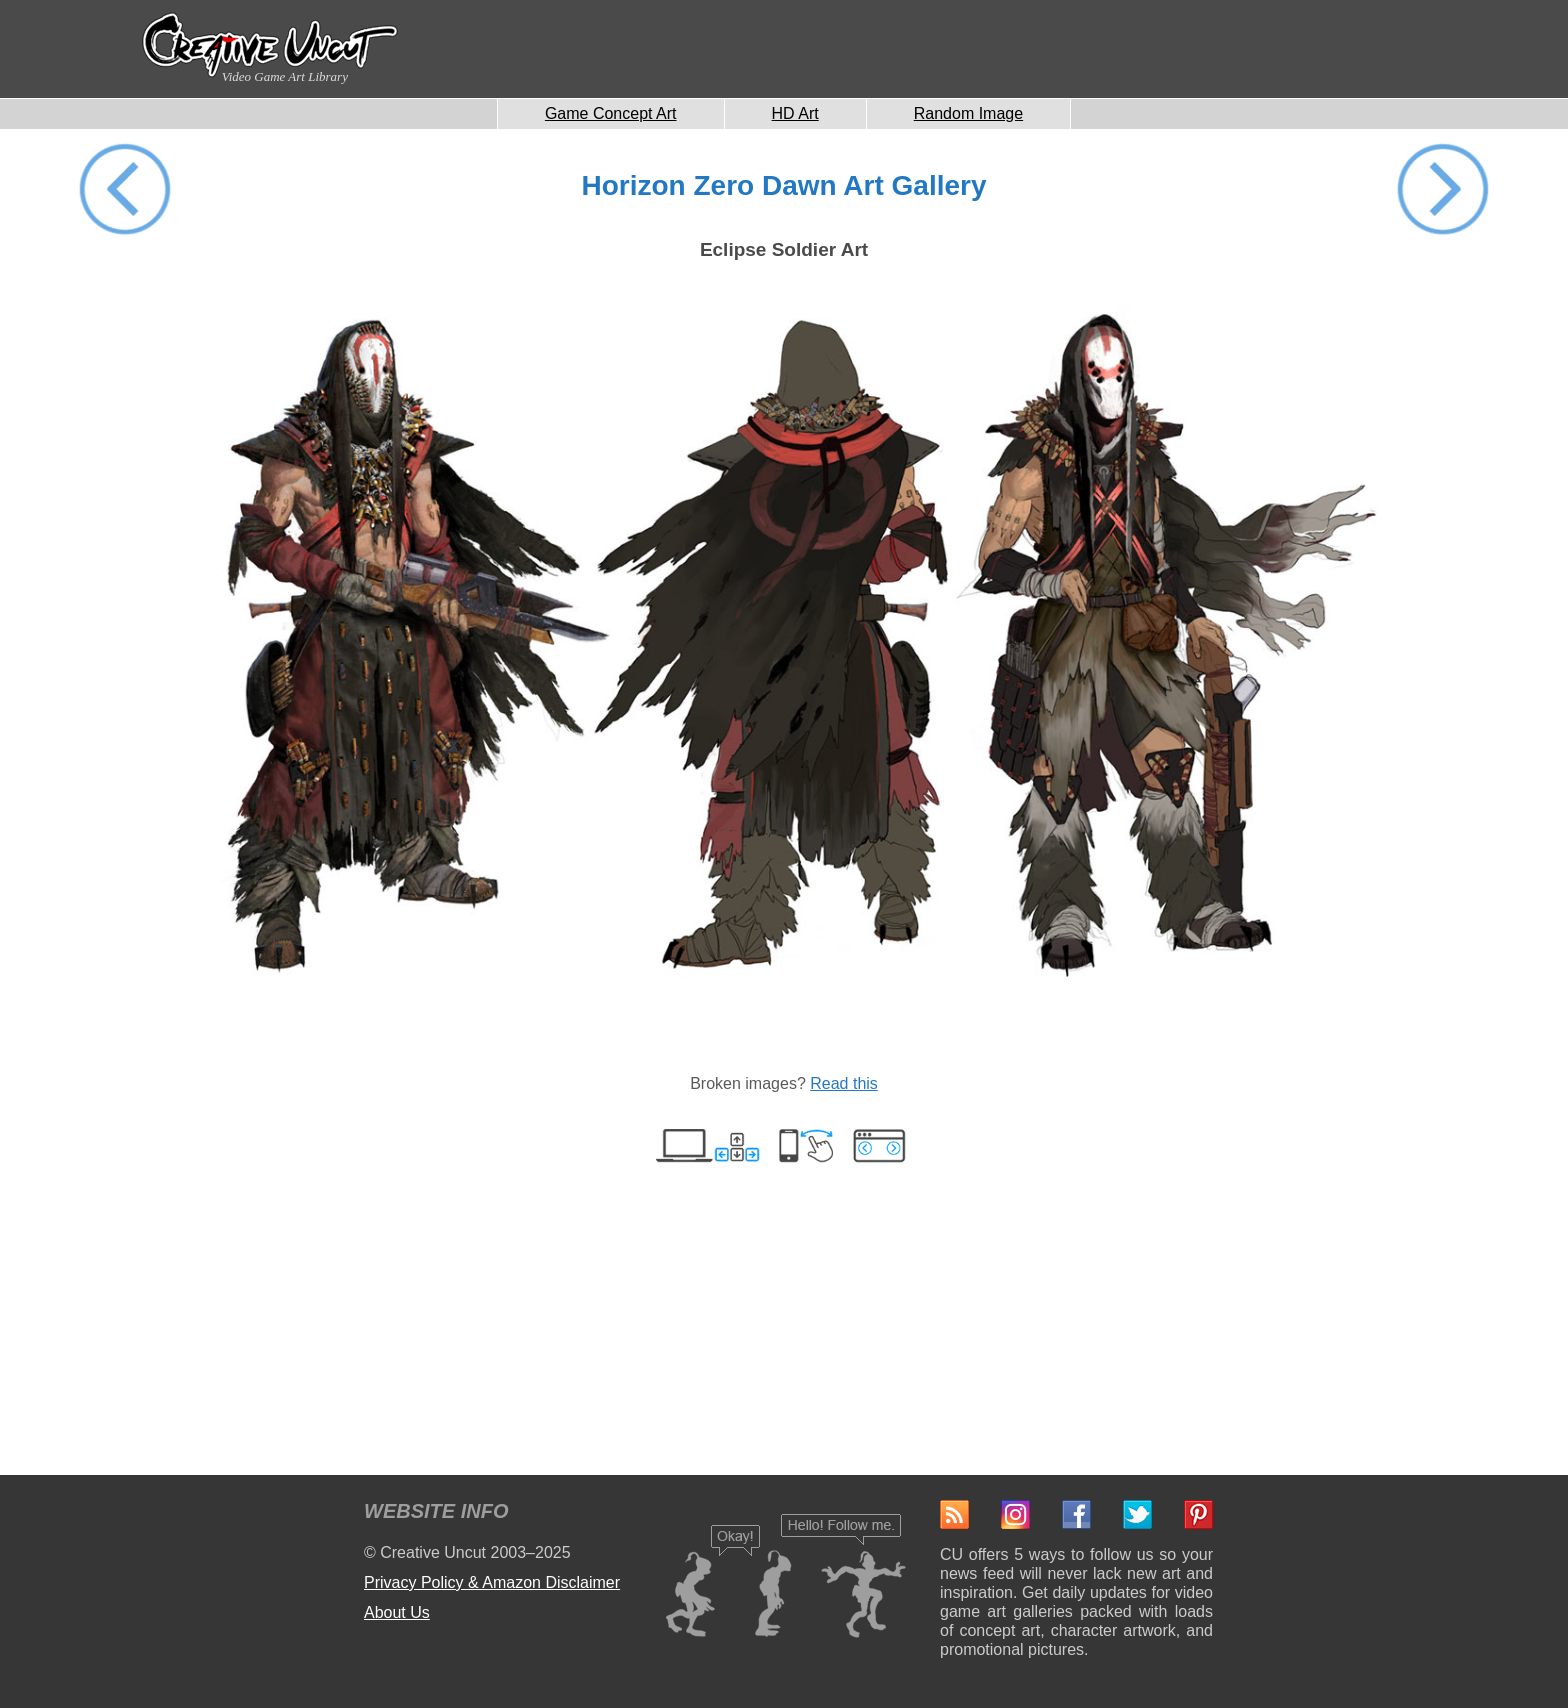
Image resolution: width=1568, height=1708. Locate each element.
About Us (397, 1612)
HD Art (795, 113)
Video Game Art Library (285, 76)
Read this (844, 1083)
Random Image (968, 113)
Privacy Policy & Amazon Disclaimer (492, 1582)
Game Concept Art (611, 113)
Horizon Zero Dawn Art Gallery (783, 185)
